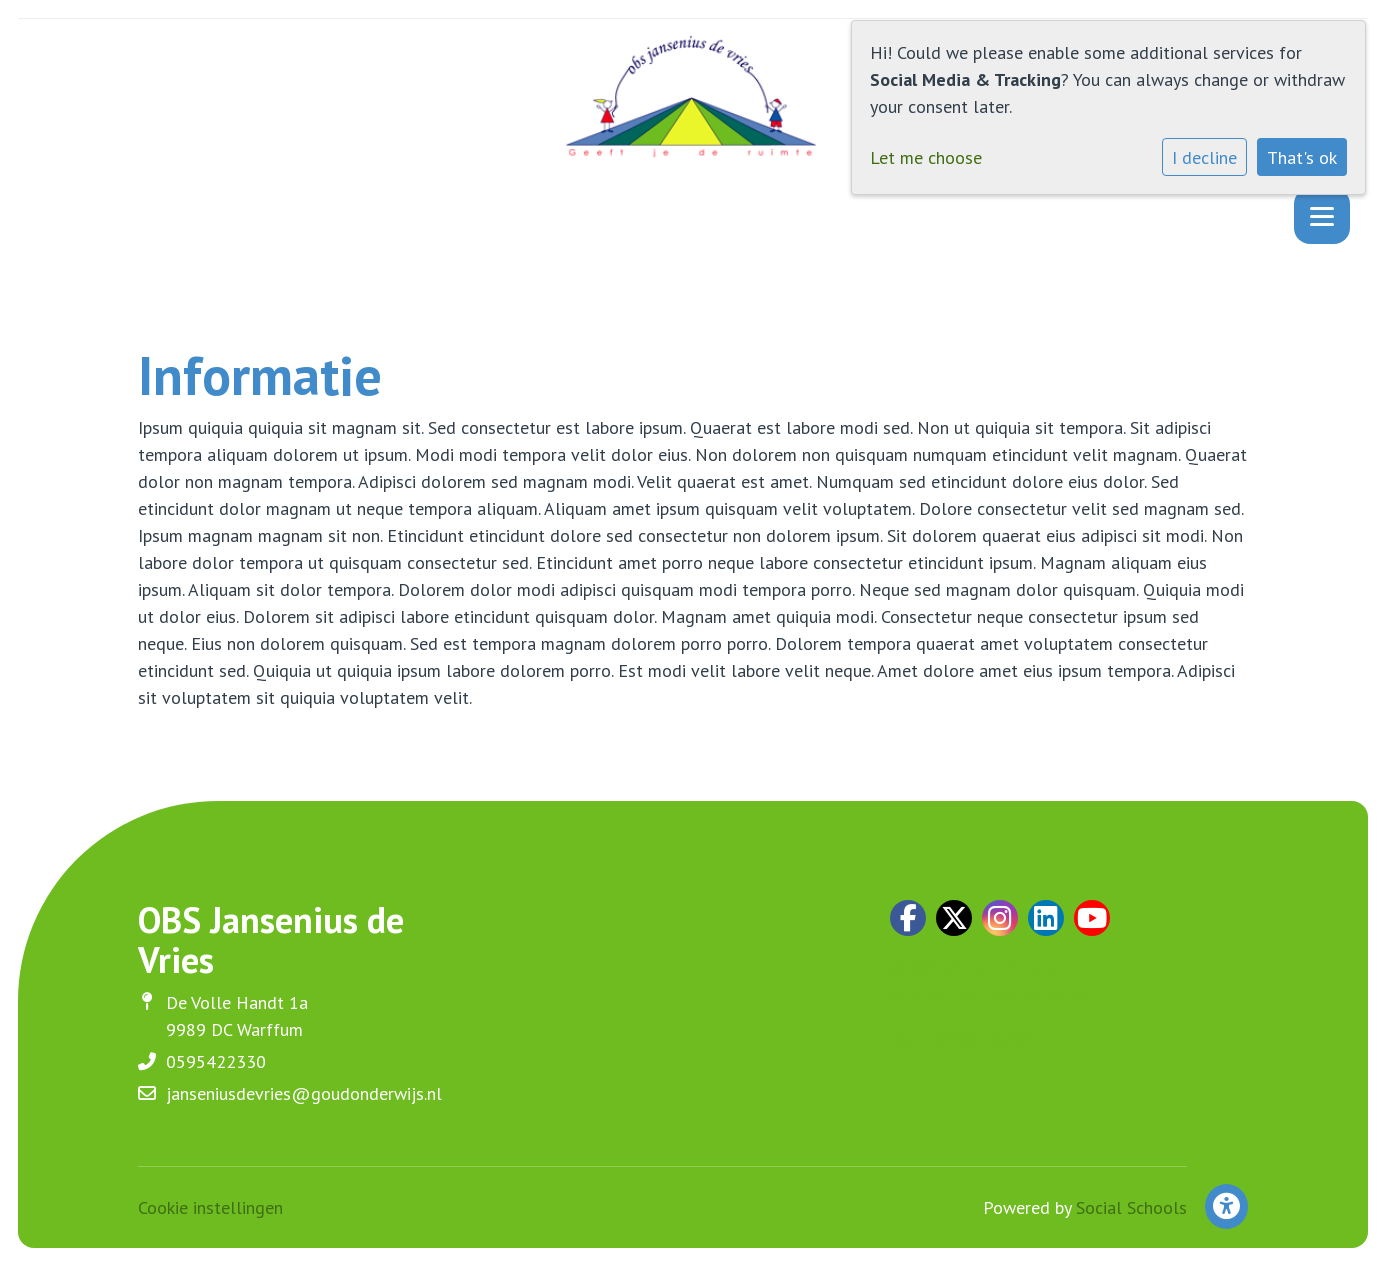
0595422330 (216, 1061)
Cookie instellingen (210, 1207)
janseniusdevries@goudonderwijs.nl (304, 1093)
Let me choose (926, 157)
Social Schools (1131, 1207)
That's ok (1302, 157)
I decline (1204, 157)
